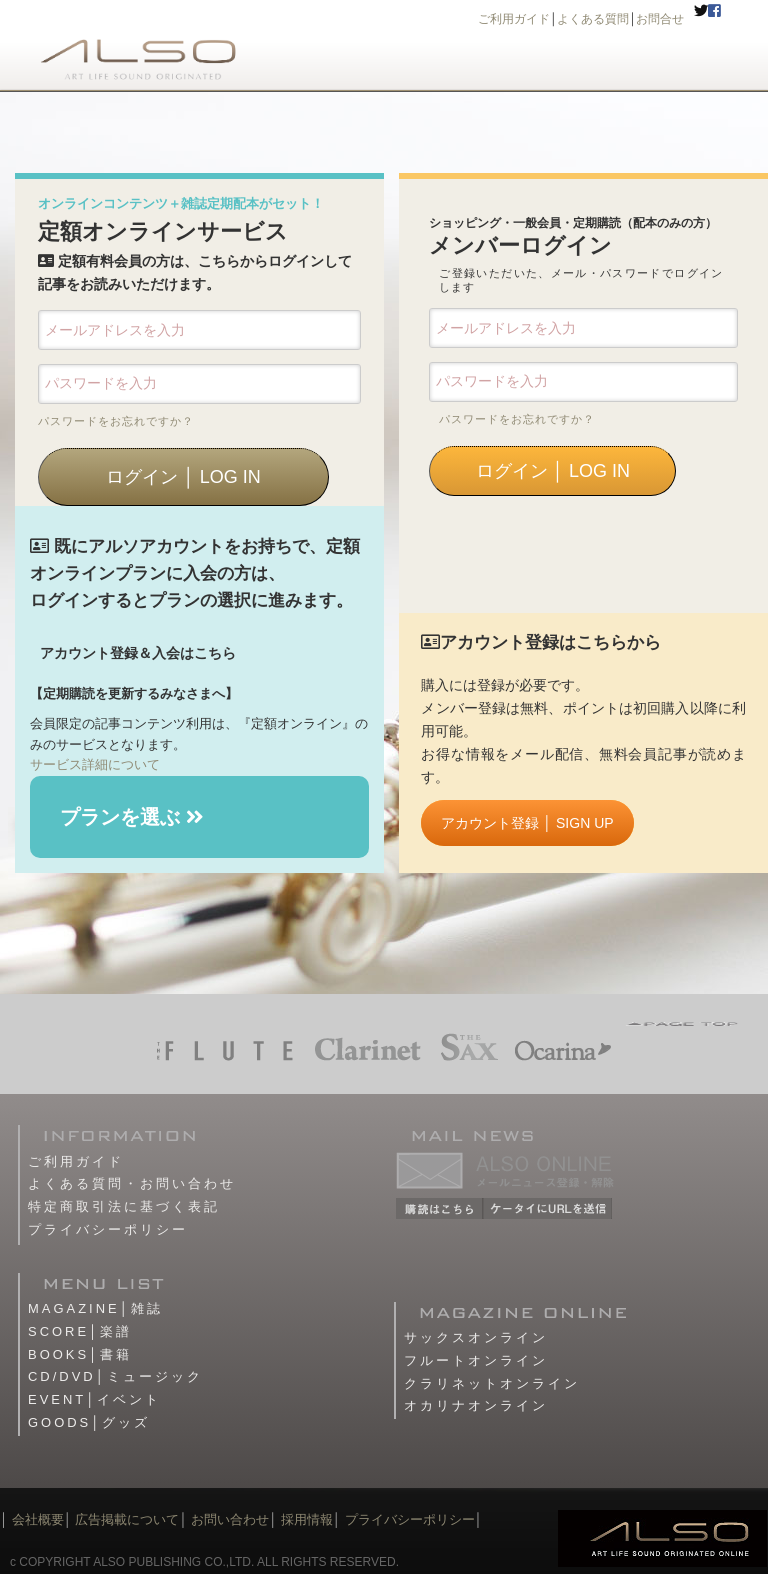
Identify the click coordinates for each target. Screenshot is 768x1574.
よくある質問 (593, 19)
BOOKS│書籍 (80, 1354)
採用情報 (307, 1519)
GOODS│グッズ (89, 1422)
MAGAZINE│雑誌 (95, 1308)
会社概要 (38, 1519)
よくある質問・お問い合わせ (132, 1183)
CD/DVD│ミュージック (115, 1376)
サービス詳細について (95, 764)
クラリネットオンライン (492, 1383)
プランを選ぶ (132, 817)
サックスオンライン (476, 1337)
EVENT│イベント (94, 1399)
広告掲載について (127, 1519)
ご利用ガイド (514, 19)
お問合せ (660, 19)
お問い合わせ (229, 1519)
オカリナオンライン (476, 1405)
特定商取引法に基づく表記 (124, 1206)
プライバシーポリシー (108, 1229)
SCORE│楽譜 (80, 1331)
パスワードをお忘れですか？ (116, 421)
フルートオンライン (476, 1360)
